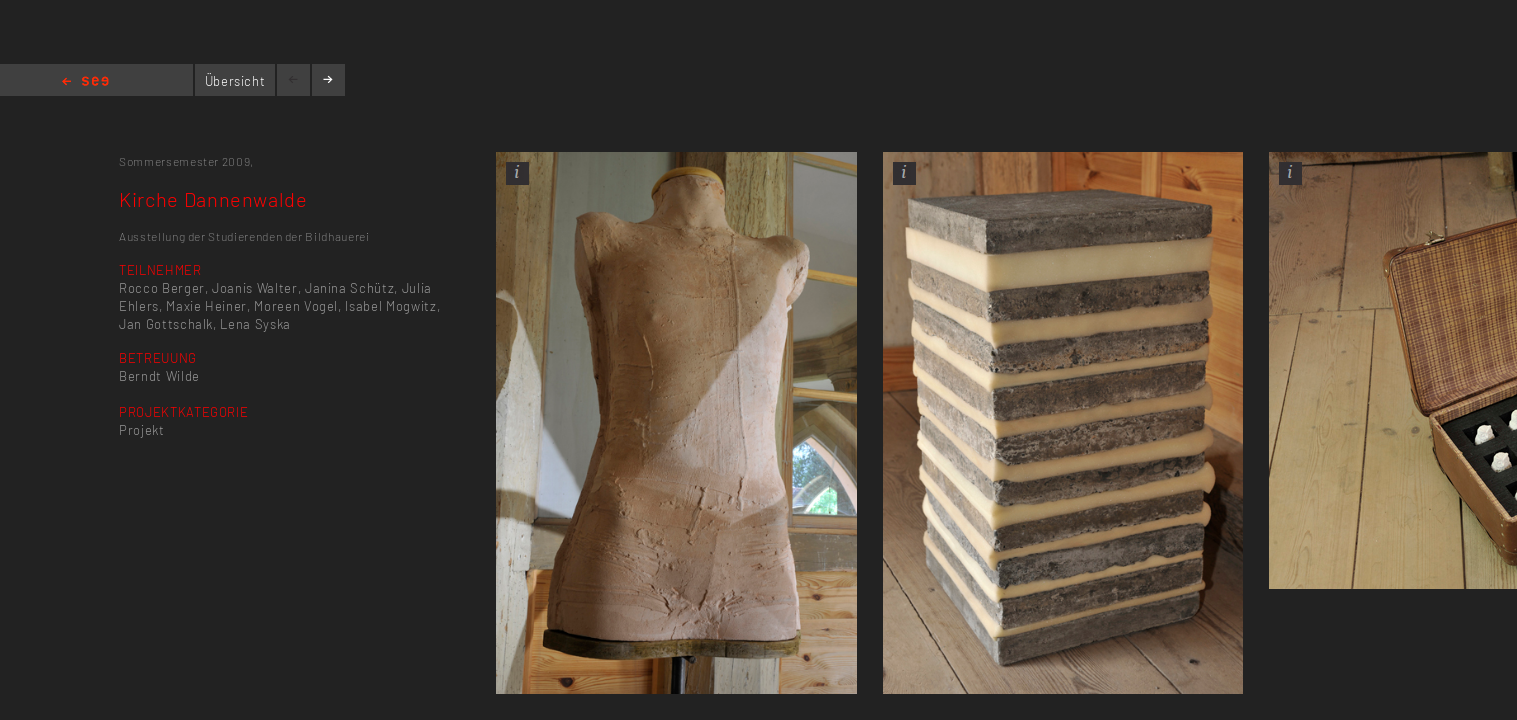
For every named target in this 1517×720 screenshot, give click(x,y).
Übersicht (235, 81)
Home (85, 82)
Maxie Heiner (206, 306)
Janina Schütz (349, 288)
